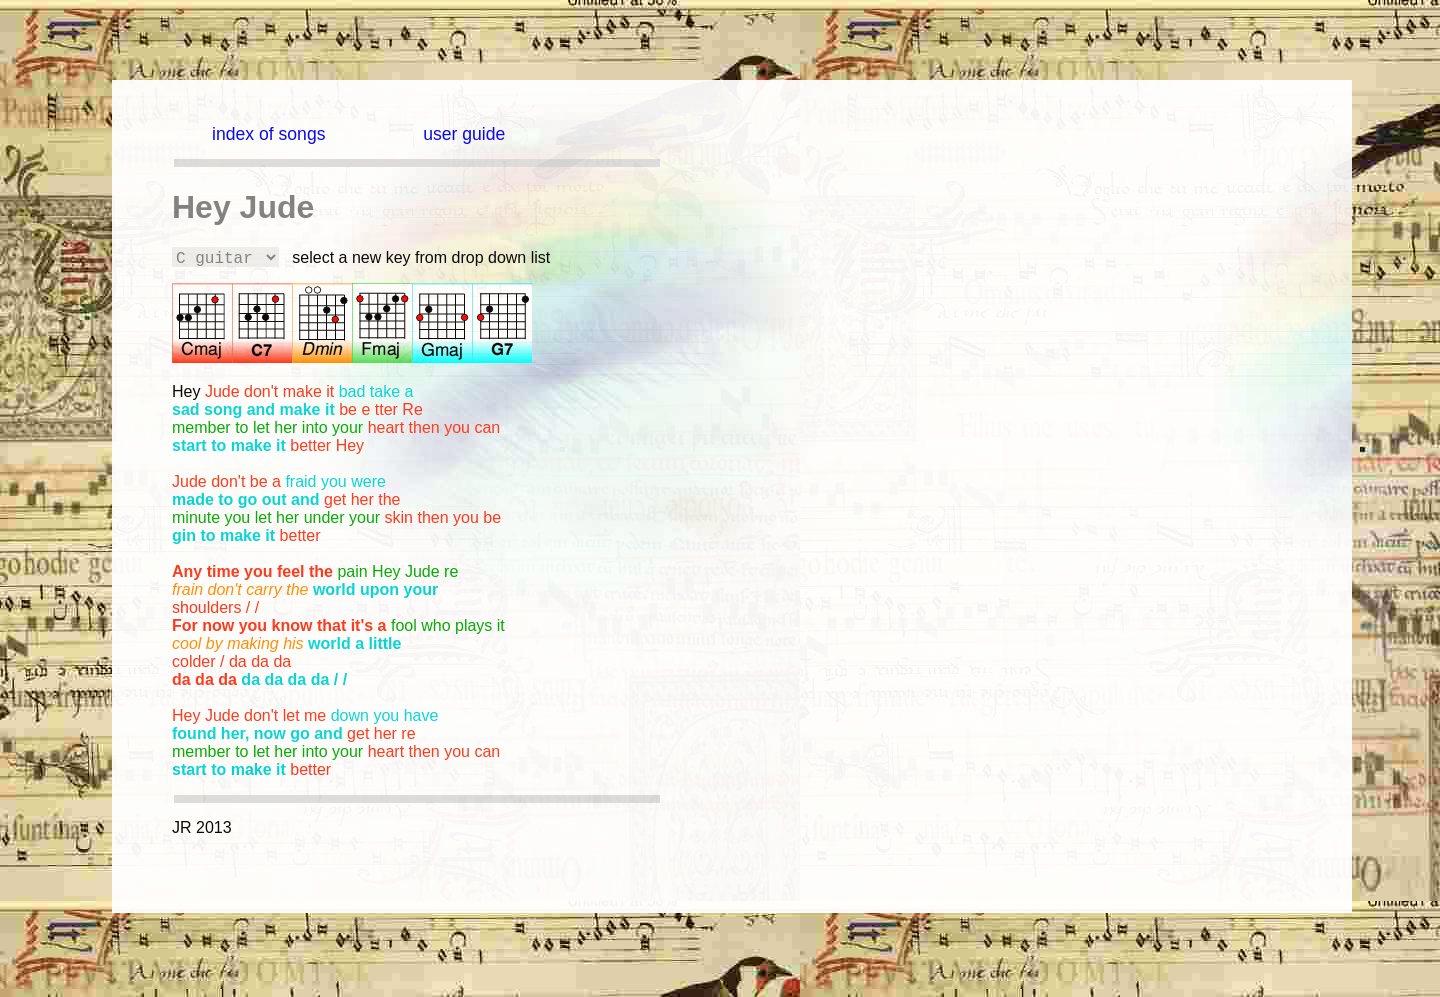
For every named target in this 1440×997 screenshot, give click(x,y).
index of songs (268, 134)
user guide (464, 134)
